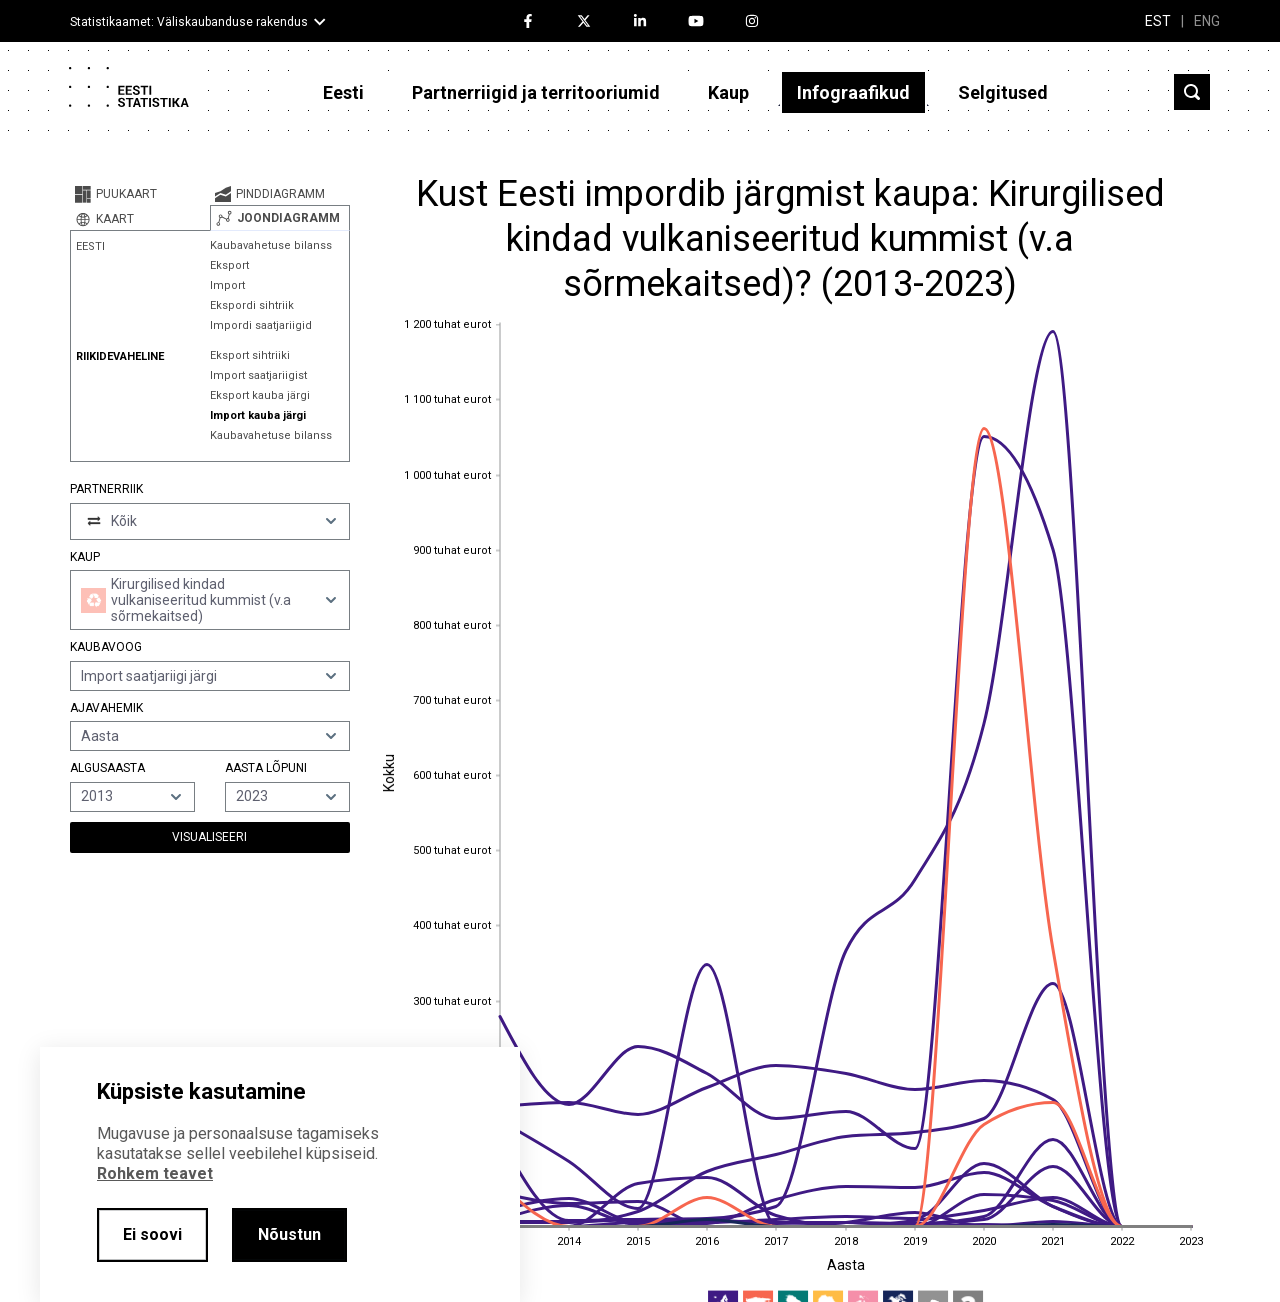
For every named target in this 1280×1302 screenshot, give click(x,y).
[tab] (140, 194)
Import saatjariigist (258, 375)
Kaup (728, 92)
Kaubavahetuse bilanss (271, 245)
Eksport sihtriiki (250, 355)
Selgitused (1003, 92)
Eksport (229, 265)
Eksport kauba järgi (260, 395)
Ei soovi (152, 1234)
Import (227, 285)
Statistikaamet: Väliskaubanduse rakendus (189, 22)
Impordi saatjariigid (261, 325)
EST (1158, 21)
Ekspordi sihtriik (252, 305)
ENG (1207, 21)
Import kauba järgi (258, 415)
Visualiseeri (209, 837)
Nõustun (289, 1234)
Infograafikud (853, 92)
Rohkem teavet (155, 1173)
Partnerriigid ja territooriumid (536, 92)
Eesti (343, 92)
